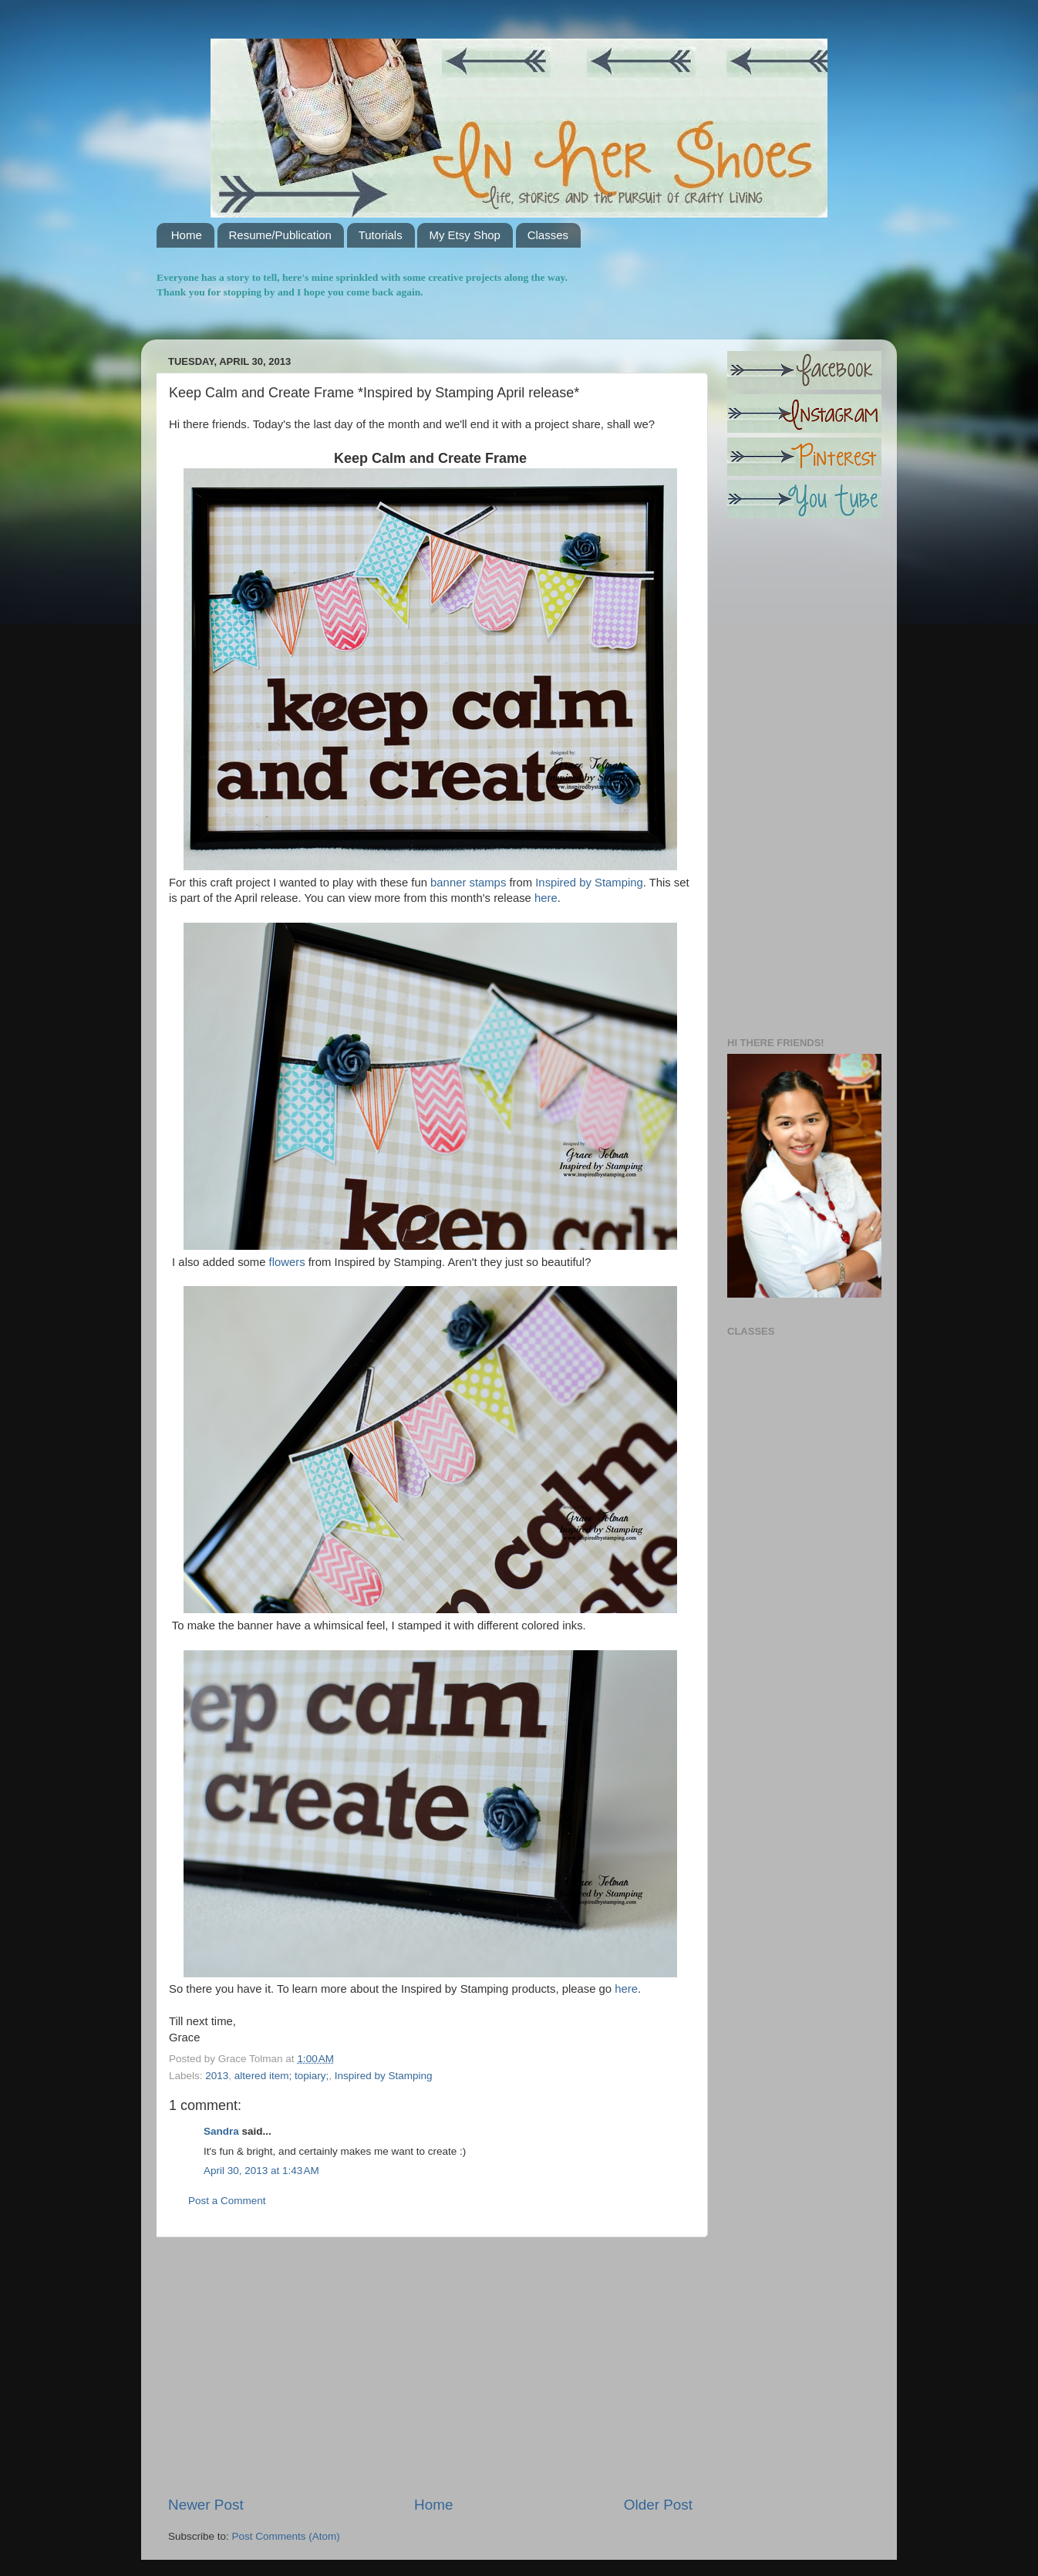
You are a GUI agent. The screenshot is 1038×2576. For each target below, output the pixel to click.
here (546, 898)
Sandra (221, 2131)
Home (186, 234)
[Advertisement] (430, 2366)
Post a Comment (227, 2200)
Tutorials (381, 234)
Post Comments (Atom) (286, 2536)
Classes (547, 234)
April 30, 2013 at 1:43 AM (261, 2170)
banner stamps (468, 882)
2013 (216, 2075)
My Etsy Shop (464, 234)
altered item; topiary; (281, 2075)
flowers (287, 1262)
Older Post (658, 2505)
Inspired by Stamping (587, 882)
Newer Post (206, 2505)
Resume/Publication (280, 234)
